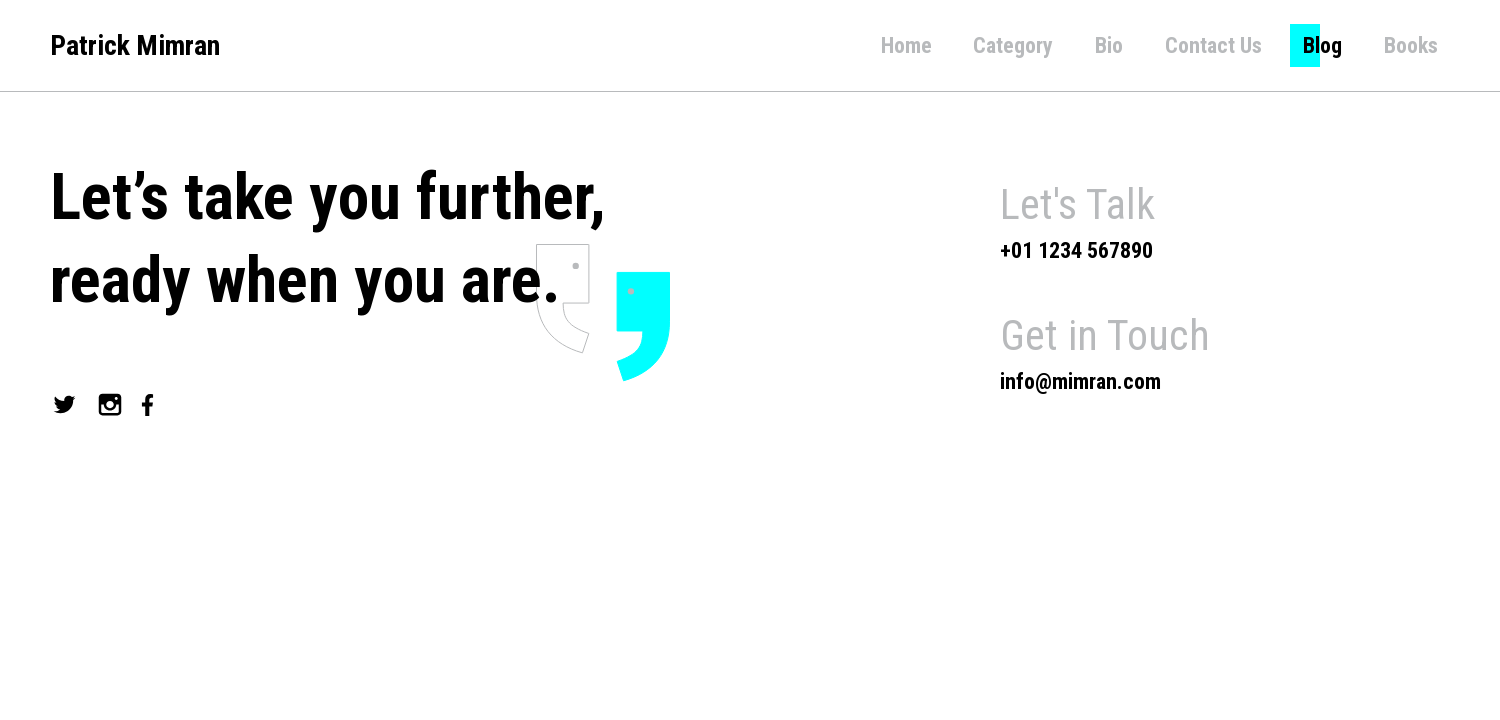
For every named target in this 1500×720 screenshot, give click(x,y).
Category (1013, 45)
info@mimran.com (1080, 381)
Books (1411, 45)
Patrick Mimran (135, 45)
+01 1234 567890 (1076, 250)
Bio (1109, 45)
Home (906, 45)
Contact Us (1213, 45)
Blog (1322, 45)
